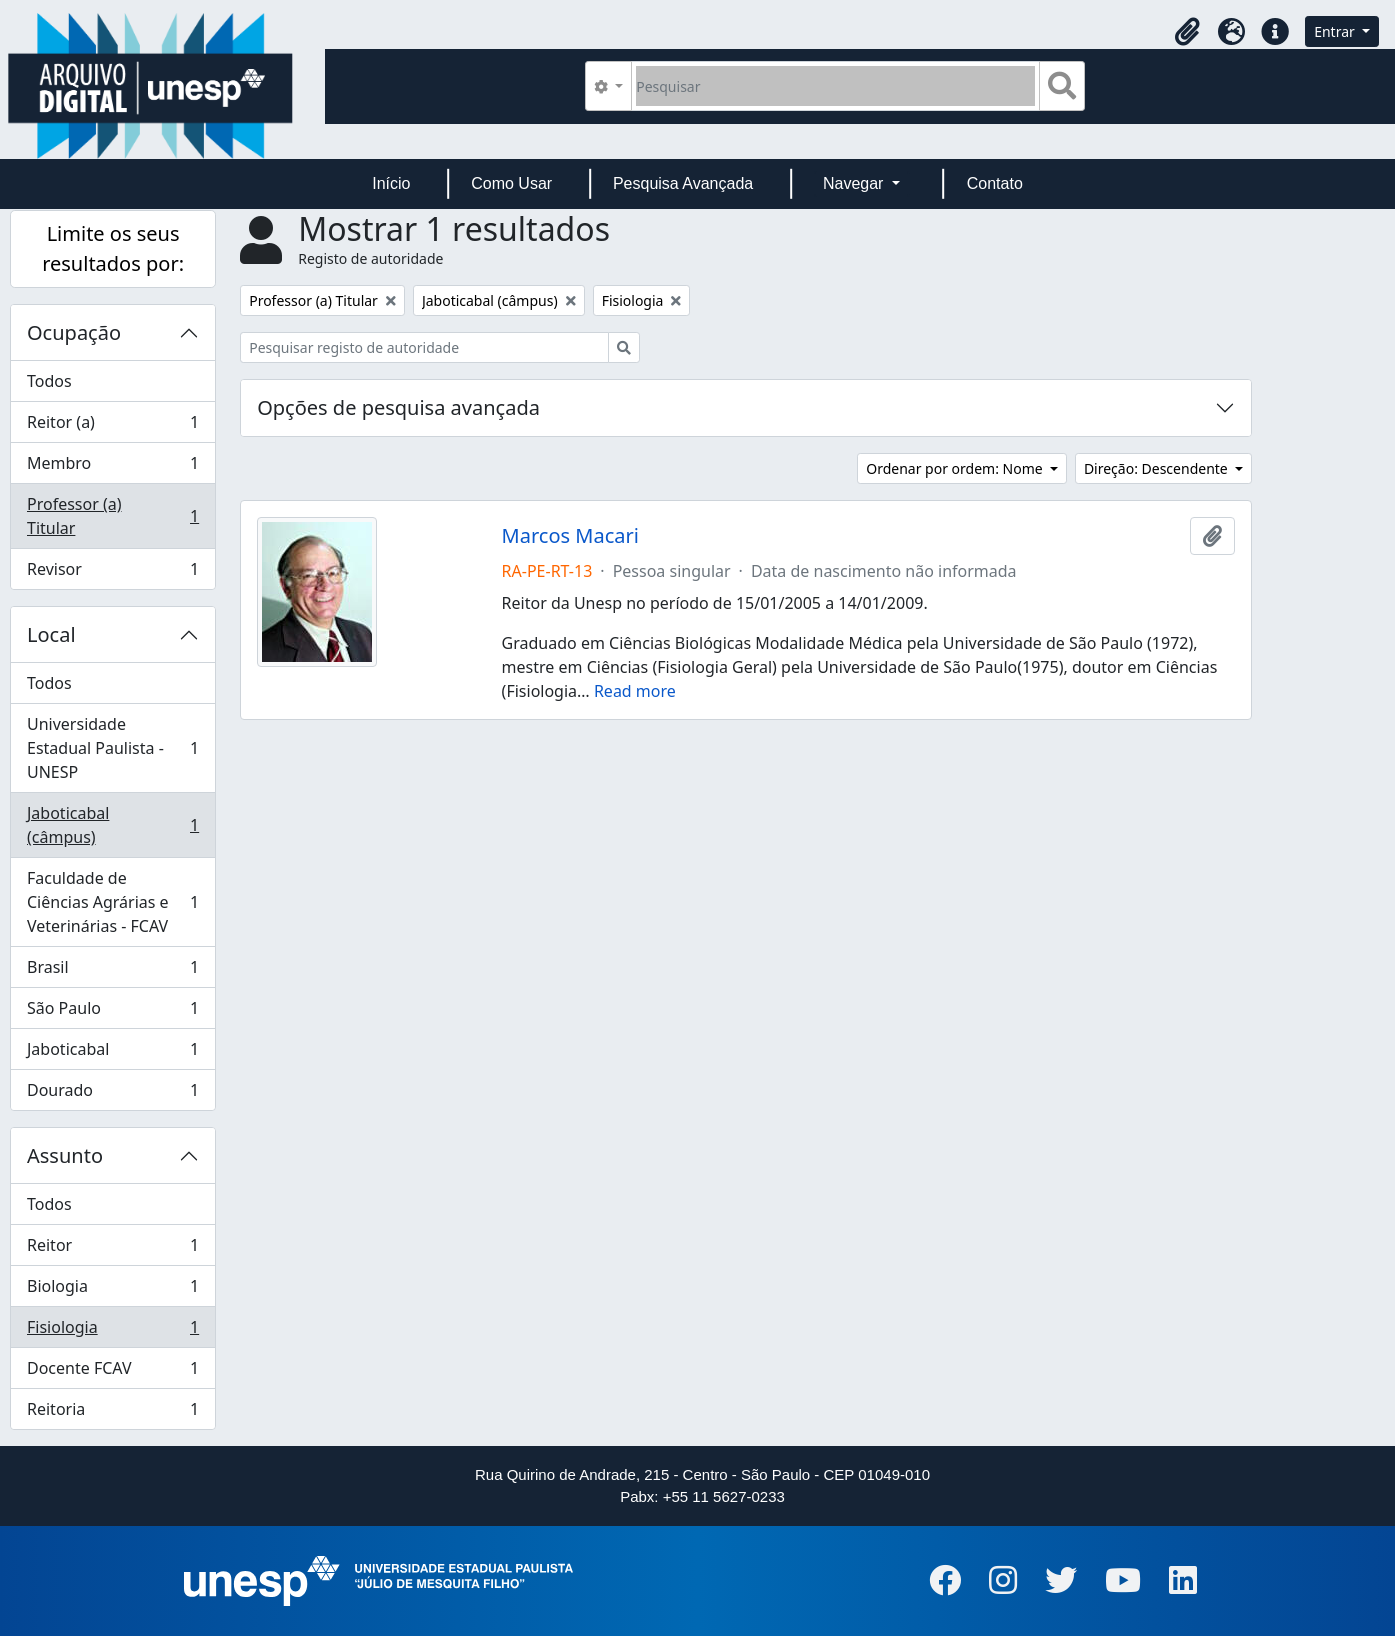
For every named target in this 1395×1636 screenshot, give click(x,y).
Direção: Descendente (1158, 468)
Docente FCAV (112, 1372)
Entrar (1336, 31)
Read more (635, 691)
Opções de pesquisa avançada (398, 407)
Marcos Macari (570, 536)
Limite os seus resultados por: (113, 248)
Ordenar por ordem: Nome (956, 468)
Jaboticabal (112, 1053)
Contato (995, 183)
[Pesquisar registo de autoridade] (424, 347)
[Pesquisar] (835, 86)
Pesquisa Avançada (683, 183)
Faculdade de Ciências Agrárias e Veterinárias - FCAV (112, 902)
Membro (112, 467)
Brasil (112, 971)
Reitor (112, 1249)
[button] (1187, 32)
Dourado (112, 1094)
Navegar (855, 183)
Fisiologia (112, 1331)
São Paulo (112, 1012)
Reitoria (112, 1413)
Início (391, 183)
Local (51, 634)
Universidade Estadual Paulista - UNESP (112, 748)
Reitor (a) (112, 426)
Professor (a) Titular (112, 516)
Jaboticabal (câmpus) (112, 825)
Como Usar (511, 183)
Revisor (112, 573)
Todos (49, 381)
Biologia (112, 1290)
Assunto (65, 1155)
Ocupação (74, 332)
